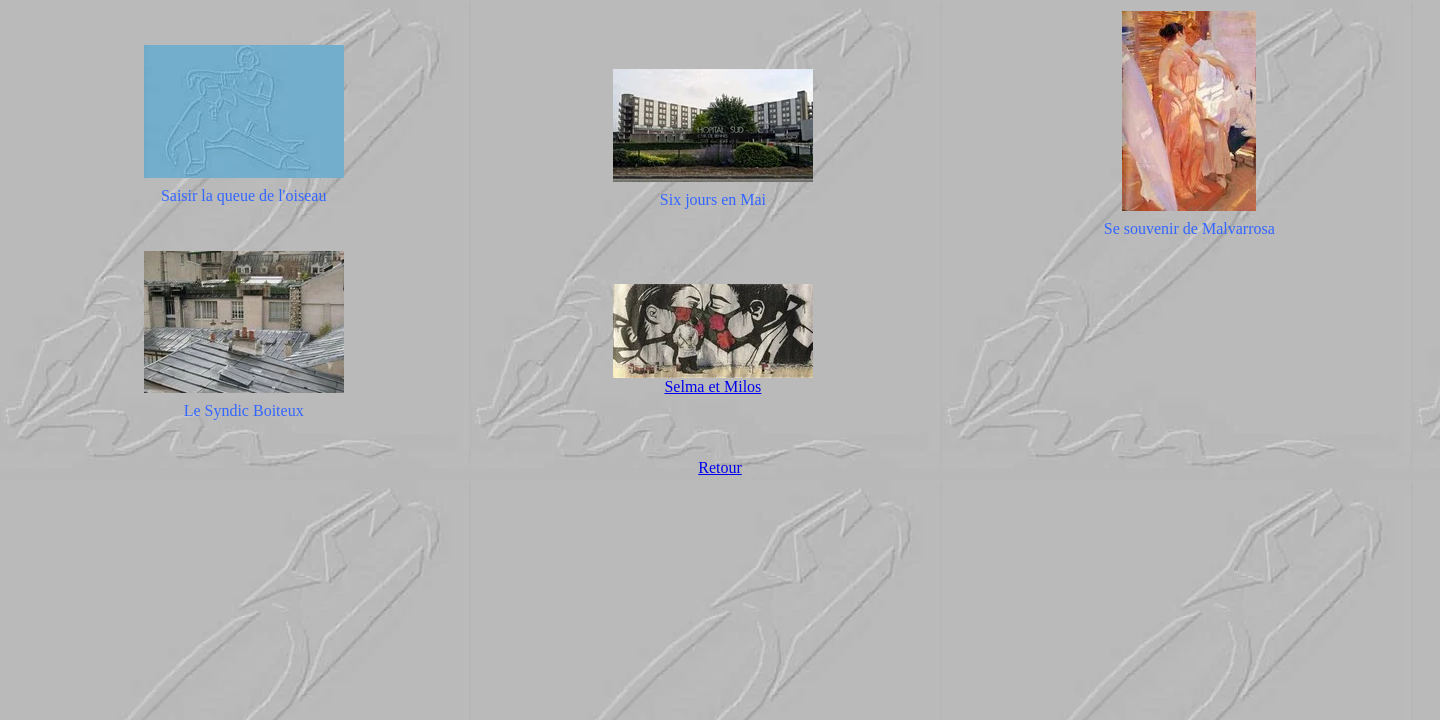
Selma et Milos (712, 386)
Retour (720, 467)
